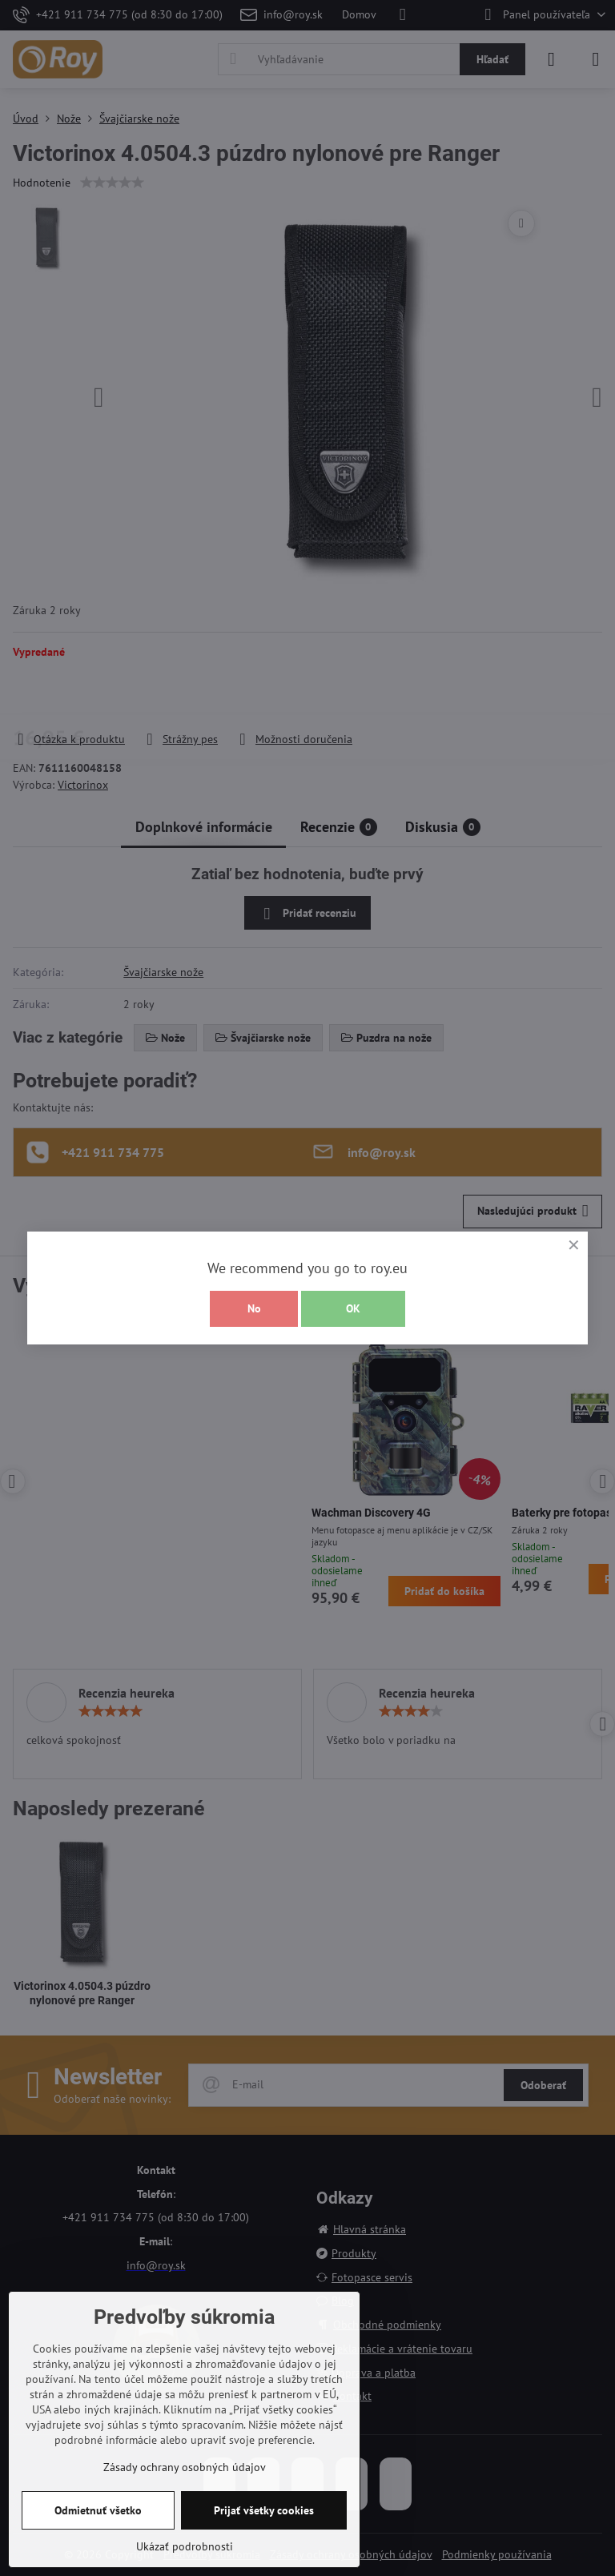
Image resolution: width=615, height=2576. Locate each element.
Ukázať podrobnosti (184, 2546)
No (254, 1308)
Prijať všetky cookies (264, 2510)
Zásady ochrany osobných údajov (184, 2467)
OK (353, 1308)
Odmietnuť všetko (98, 2510)
